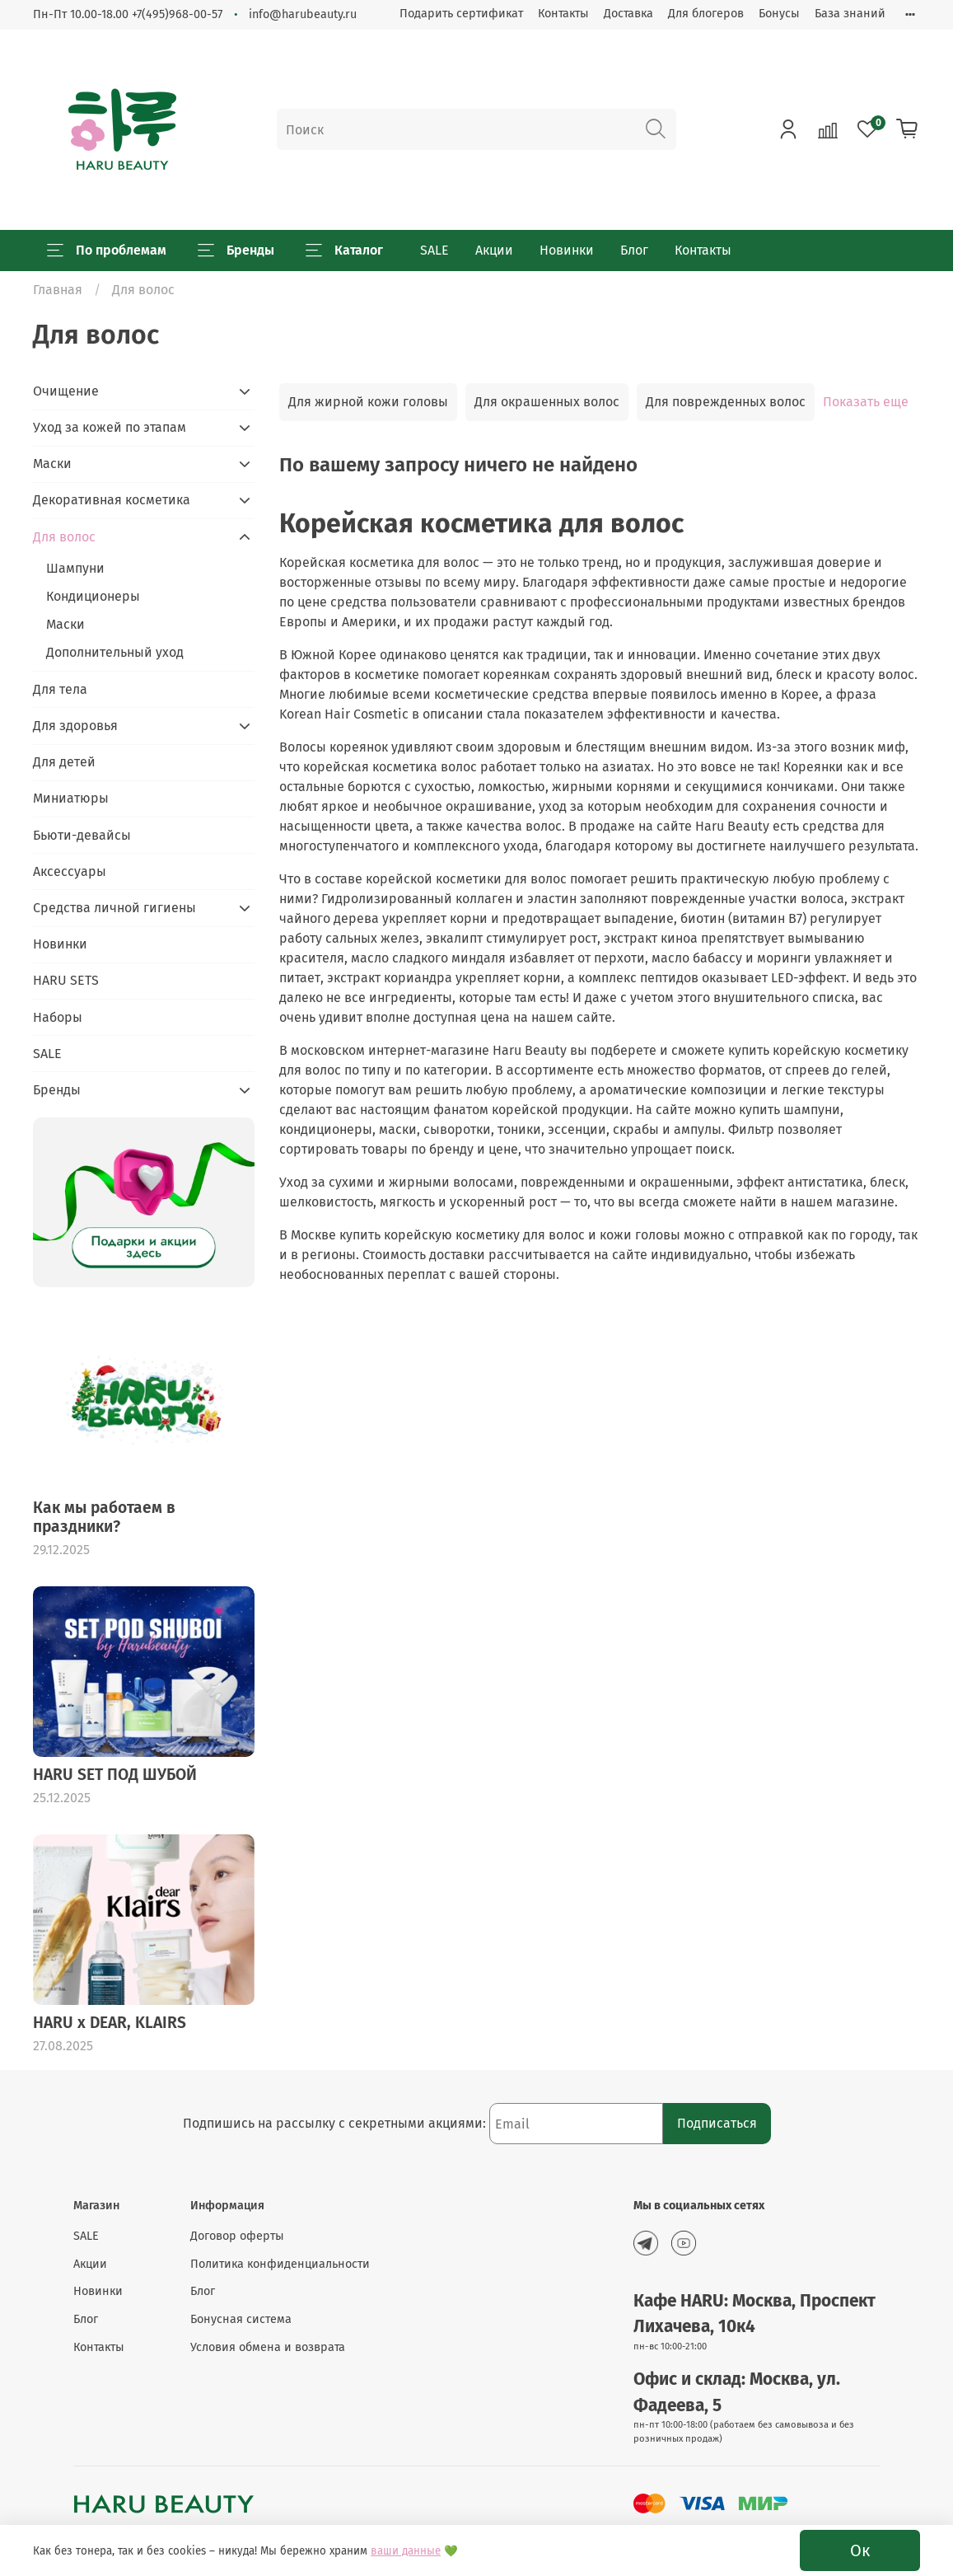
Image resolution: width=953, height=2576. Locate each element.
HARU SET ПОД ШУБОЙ (115, 1774)
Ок (860, 2550)
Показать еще (866, 402)
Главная (57, 289)
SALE (434, 250)
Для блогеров (706, 14)
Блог (634, 250)
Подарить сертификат (461, 14)
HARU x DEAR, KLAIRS (109, 2022)
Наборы (57, 1017)
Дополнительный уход (115, 652)
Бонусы (779, 14)
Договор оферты (237, 2236)
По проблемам (106, 250)
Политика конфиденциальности (280, 2264)
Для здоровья (75, 725)
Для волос (64, 537)
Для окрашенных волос (546, 402)
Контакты (563, 14)
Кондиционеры (93, 596)
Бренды (236, 250)
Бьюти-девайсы (82, 835)
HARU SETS (66, 980)
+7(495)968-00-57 (177, 14)
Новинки (567, 250)
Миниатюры (71, 798)
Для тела (60, 689)
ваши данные (406, 2551)
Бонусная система (241, 2319)
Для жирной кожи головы (368, 402)
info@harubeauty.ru (303, 14)
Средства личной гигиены (114, 908)
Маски (52, 463)
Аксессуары (69, 871)
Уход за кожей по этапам (109, 427)
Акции (494, 250)
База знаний (850, 14)
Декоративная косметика (111, 500)
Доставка (628, 14)
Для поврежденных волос (726, 402)
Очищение (66, 391)
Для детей (64, 762)
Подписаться (717, 2123)
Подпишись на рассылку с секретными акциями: (336, 2123)
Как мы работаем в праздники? (104, 1517)
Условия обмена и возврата (267, 2347)
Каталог (344, 250)
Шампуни (75, 568)
